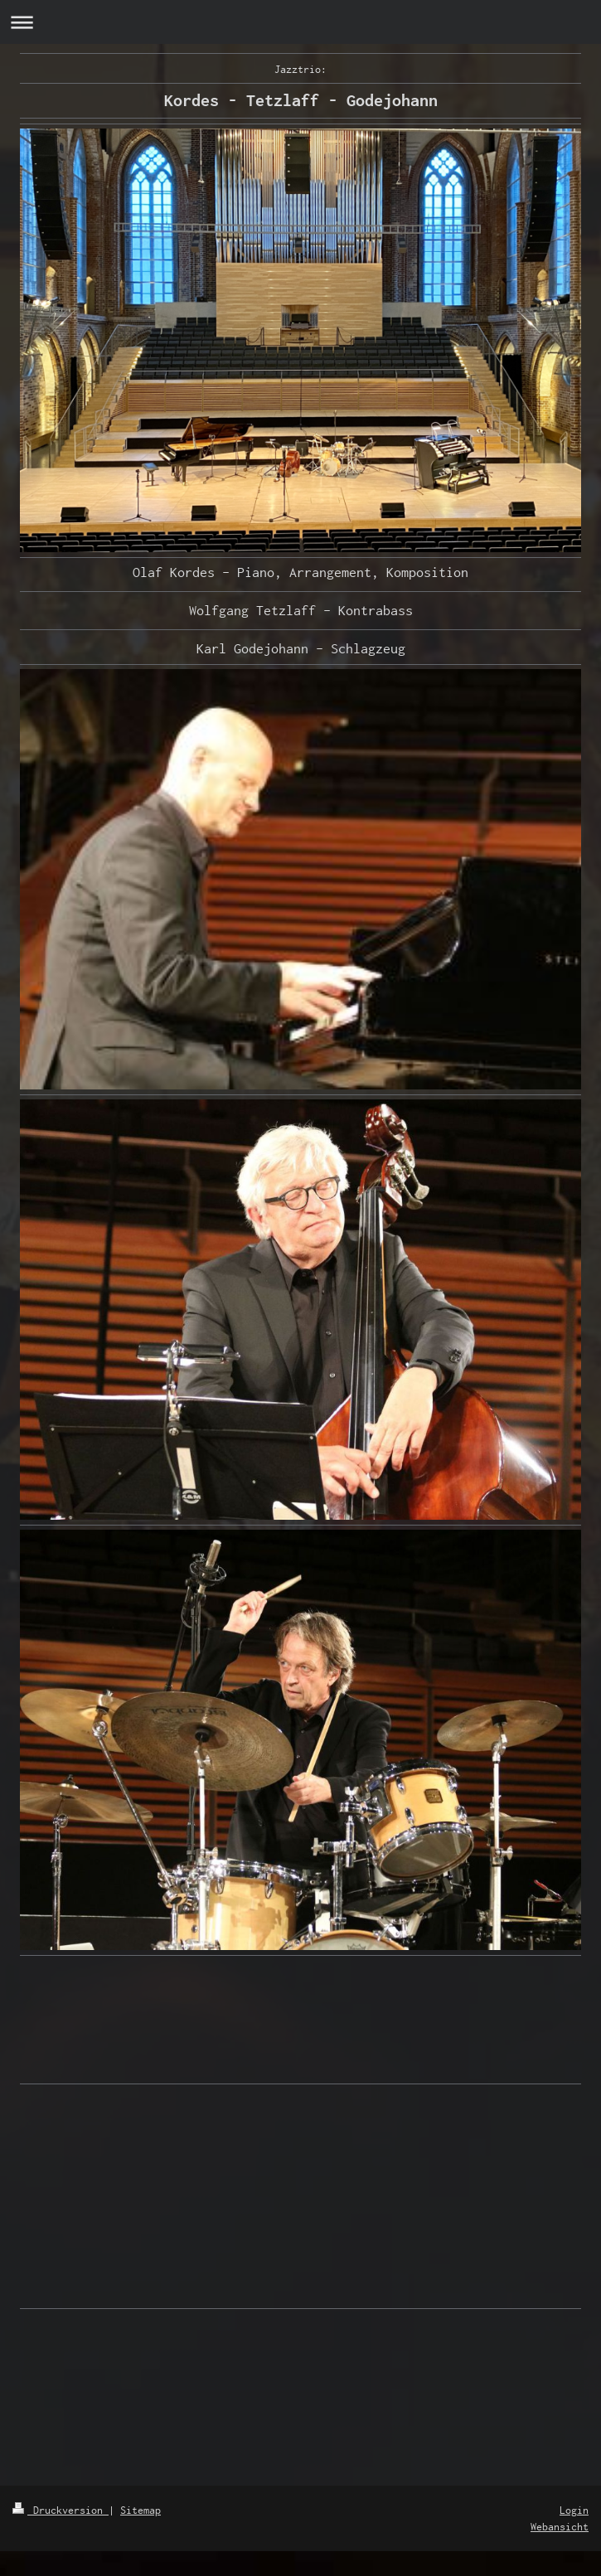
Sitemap (140, 2510)
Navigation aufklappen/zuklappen (300, 22)
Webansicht (560, 2526)
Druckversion (60, 2510)
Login (574, 2510)
